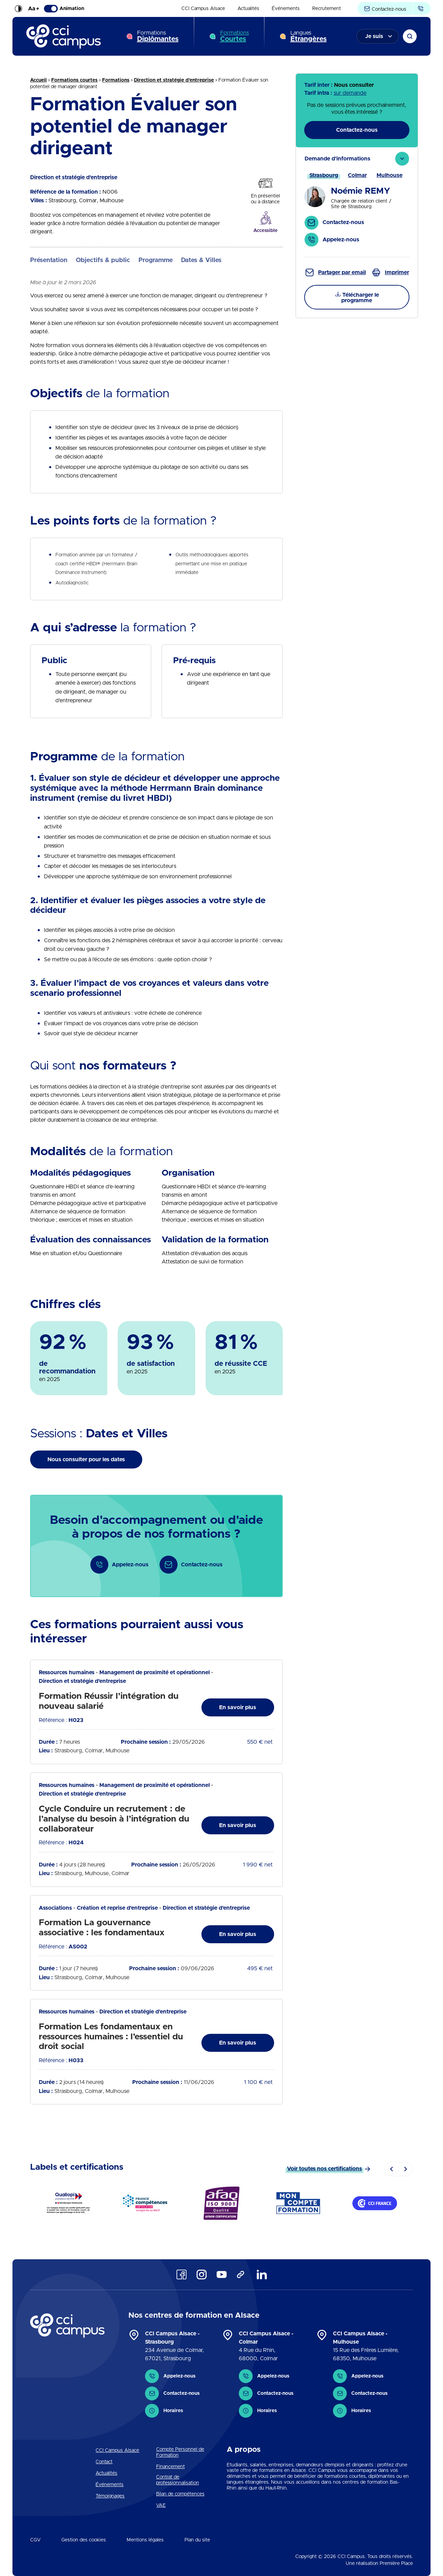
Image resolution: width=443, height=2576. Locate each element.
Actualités (248, 8)
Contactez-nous (385, 9)
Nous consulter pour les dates (86, 1459)
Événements (286, 8)
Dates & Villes (201, 260)
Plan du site (197, 2540)
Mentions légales (145, 2540)
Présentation (48, 260)
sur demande (350, 93)
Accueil (38, 80)
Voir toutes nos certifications (324, 2168)
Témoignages (110, 2496)
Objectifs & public (103, 260)
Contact (104, 2461)
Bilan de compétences (180, 2494)
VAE (161, 2505)
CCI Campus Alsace (203, 8)
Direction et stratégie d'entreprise (174, 80)
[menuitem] (203, 8)
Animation (64, 8)
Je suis (374, 36)
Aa (33, 8)
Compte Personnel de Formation (180, 2452)
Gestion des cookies (83, 2540)
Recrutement (326, 8)
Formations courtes (74, 80)
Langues (308, 36)
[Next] (406, 2169)
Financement (170, 2466)
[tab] (356, 202)
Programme (155, 260)
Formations (158, 36)
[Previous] (391, 2169)
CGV (35, 2540)
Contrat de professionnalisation (177, 2480)
